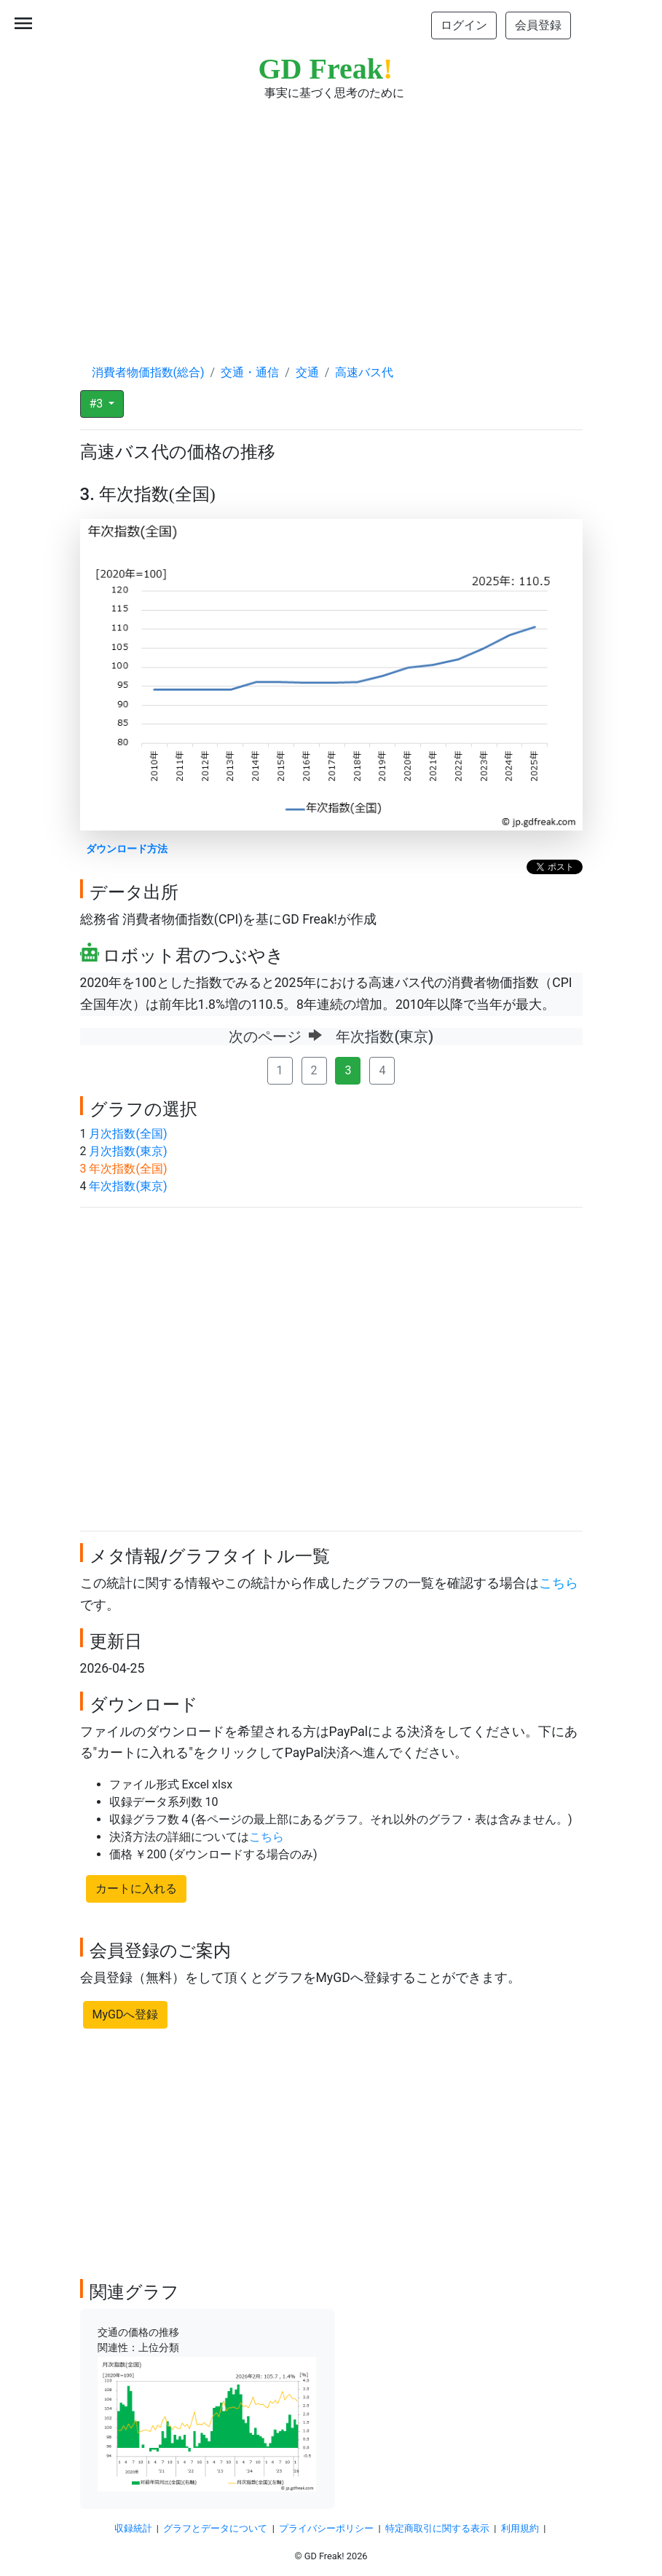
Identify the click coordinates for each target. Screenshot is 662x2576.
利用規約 (520, 2528)
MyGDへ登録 (125, 2014)
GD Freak (326, 68)
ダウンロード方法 (127, 849)
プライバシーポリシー (326, 2528)
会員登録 (538, 25)
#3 (98, 404)
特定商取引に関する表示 (437, 2528)
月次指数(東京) (128, 1151)
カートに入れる (136, 1888)
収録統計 (133, 2528)
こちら (558, 1583)
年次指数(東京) (128, 1186)
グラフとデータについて (215, 2528)
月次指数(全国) (128, 1134)
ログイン (464, 25)
